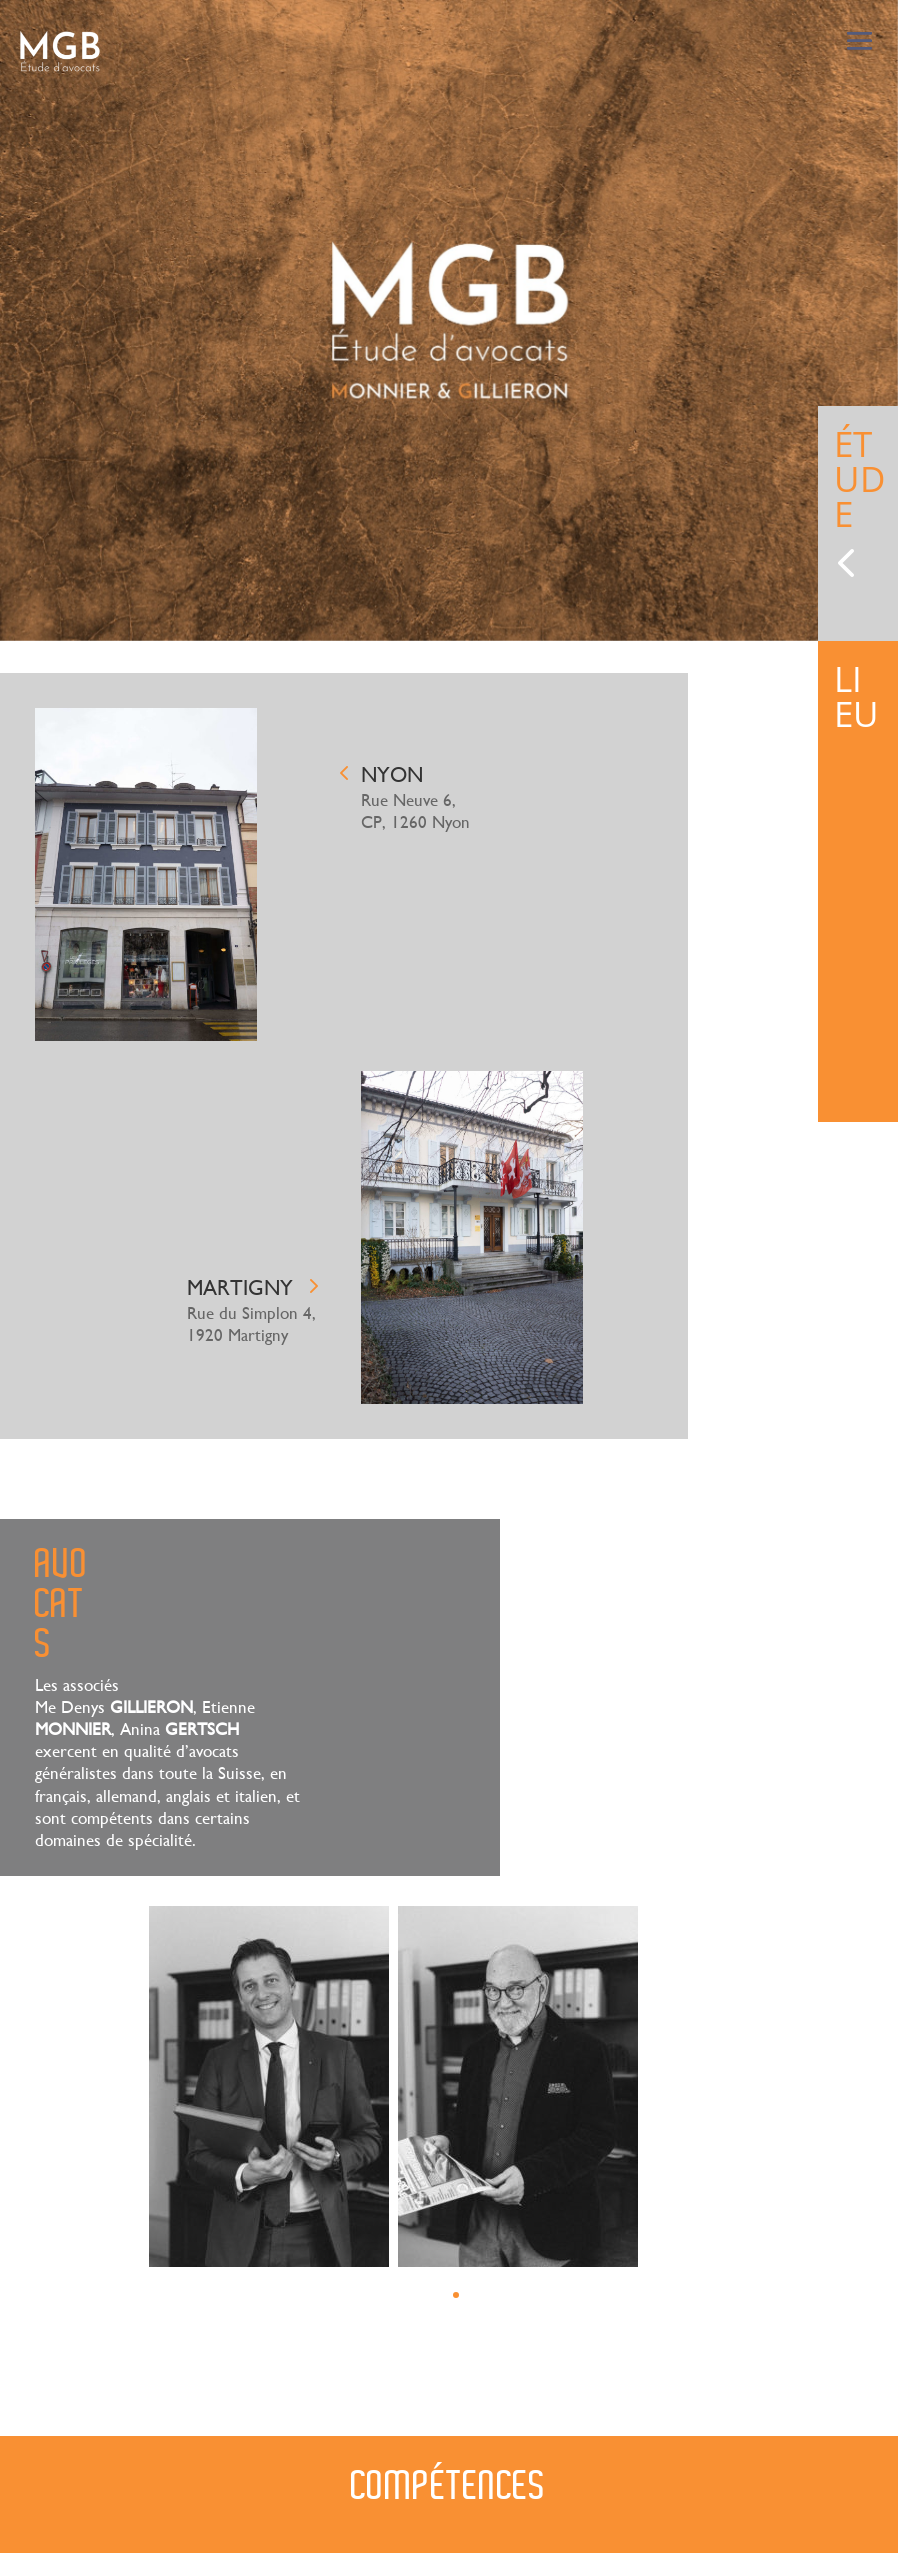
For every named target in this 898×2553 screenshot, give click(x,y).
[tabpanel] (449, 320)
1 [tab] (456, 2295)
